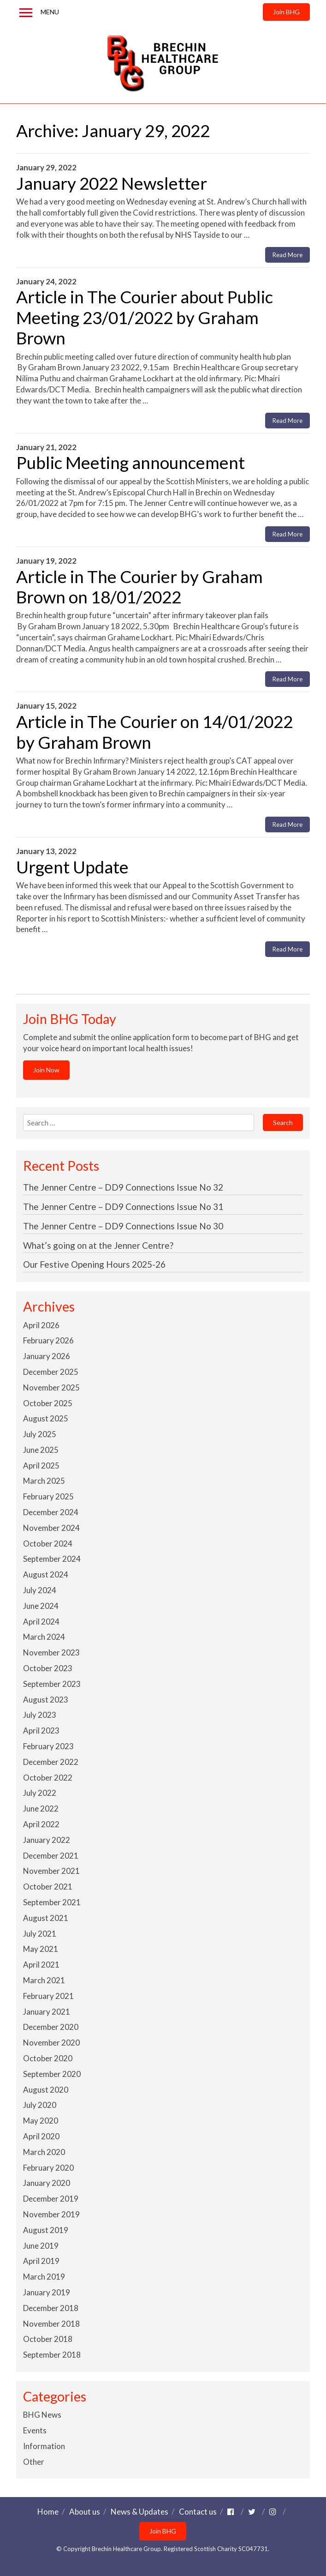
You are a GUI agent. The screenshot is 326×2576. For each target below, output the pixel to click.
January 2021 (46, 2011)
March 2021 (44, 1980)
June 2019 (41, 2246)
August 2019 (45, 2230)
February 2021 (48, 1996)
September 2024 (52, 1559)
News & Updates (139, 2511)
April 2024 (41, 1621)
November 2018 (51, 2324)
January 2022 (46, 1840)
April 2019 (41, 2261)
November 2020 (51, 2042)
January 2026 (46, 1356)
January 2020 (46, 2183)
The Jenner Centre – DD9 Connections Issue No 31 (123, 1206)
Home (48, 2511)
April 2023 (41, 1730)
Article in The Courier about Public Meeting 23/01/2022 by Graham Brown (144, 317)
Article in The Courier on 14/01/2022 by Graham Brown (154, 731)
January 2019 (46, 2292)
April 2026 (41, 1325)
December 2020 (50, 2027)
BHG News (42, 2415)
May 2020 (40, 2120)
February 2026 (48, 1340)
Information (44, 2446)
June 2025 (41, 1450)
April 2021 (41, 1964)
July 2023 (39, 1715)
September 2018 (52, 2354)
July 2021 (39, 1933)
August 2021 (45, 1918)
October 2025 (47, 1403)
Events (35, 2430)
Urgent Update (72, 866)
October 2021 (47, 1886)
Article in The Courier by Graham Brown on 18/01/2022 (139, 586)
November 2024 (51, 1528)
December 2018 (50, 2308)
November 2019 (51, 2214)
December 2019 (50, 2198)
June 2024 (41, 1606)
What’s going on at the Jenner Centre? (98, 1245)
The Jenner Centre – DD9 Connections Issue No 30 (123, 1226)
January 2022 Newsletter (111, 183)
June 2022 (41, 1808)
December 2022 (50, 1762)
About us (84, 2511)
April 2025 (41, 1465)
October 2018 (47, 2339)
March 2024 (44, 1637)
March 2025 (44, 1481)
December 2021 (50, 1855)
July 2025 (39, 1434)
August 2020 (45, 2090)
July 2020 (39, 2105)
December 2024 (50, 1512)
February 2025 (48, 1496)
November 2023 (51, 1652)
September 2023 (52, 1684)
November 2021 (51, 1871)
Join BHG (286, 12)
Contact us (198, 2511)
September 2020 (52, 2074)
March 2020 (44, 2152)
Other (33, 2462)
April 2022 (41, 1824)
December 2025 (50, 1372)
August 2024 (45, 1574)
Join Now (46, 1070)
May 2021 (40, 1949)
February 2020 (48, 2168)
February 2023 (48, 1746)
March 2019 (44, 2276)
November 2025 (51, 1387)
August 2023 (45, 1699)
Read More (287, 255)
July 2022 (39, 1793)
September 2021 (52, 1902)
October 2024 (47, 1543)
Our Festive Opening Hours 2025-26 (94, 1264)
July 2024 (39, 1590)
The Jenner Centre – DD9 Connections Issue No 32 (123, 1187)
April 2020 (41, 2136)
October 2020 (47, 2058)
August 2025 (45, 1418)
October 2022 (47, 1777)
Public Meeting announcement (130, 462)
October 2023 (47, 1668)
